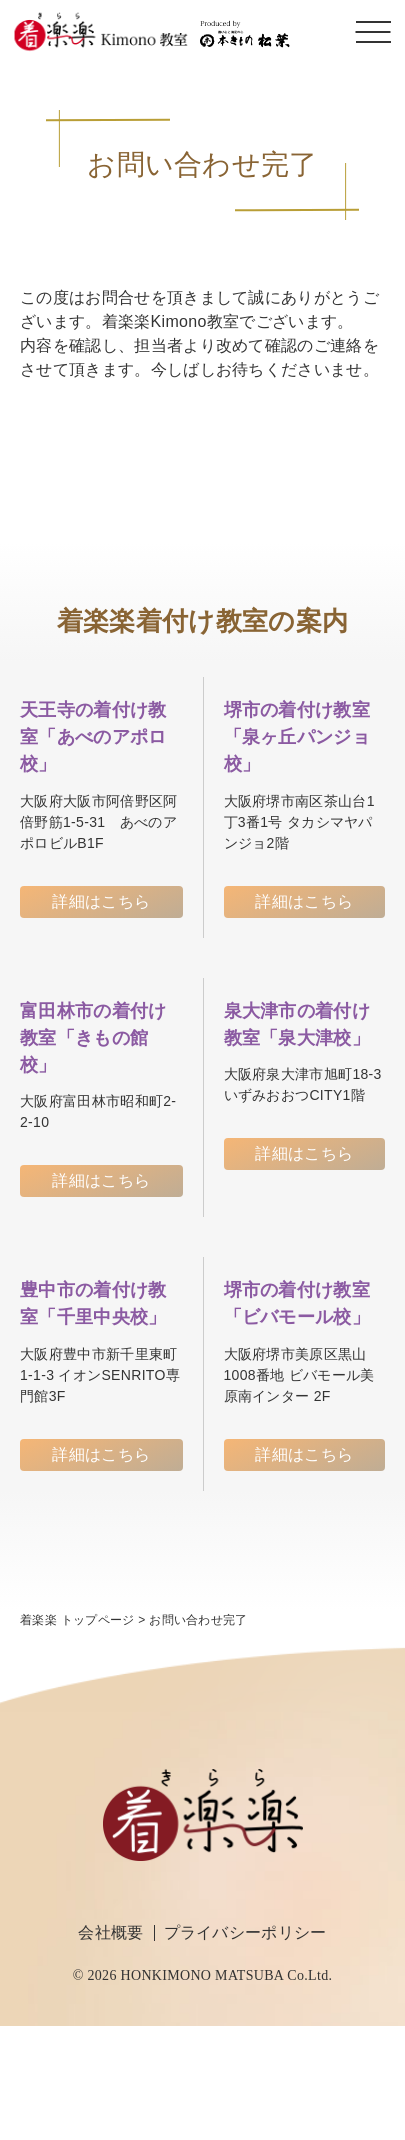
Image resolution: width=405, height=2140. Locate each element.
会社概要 (110, 1932)
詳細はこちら (101, 901)
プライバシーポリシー (245, 1932)
